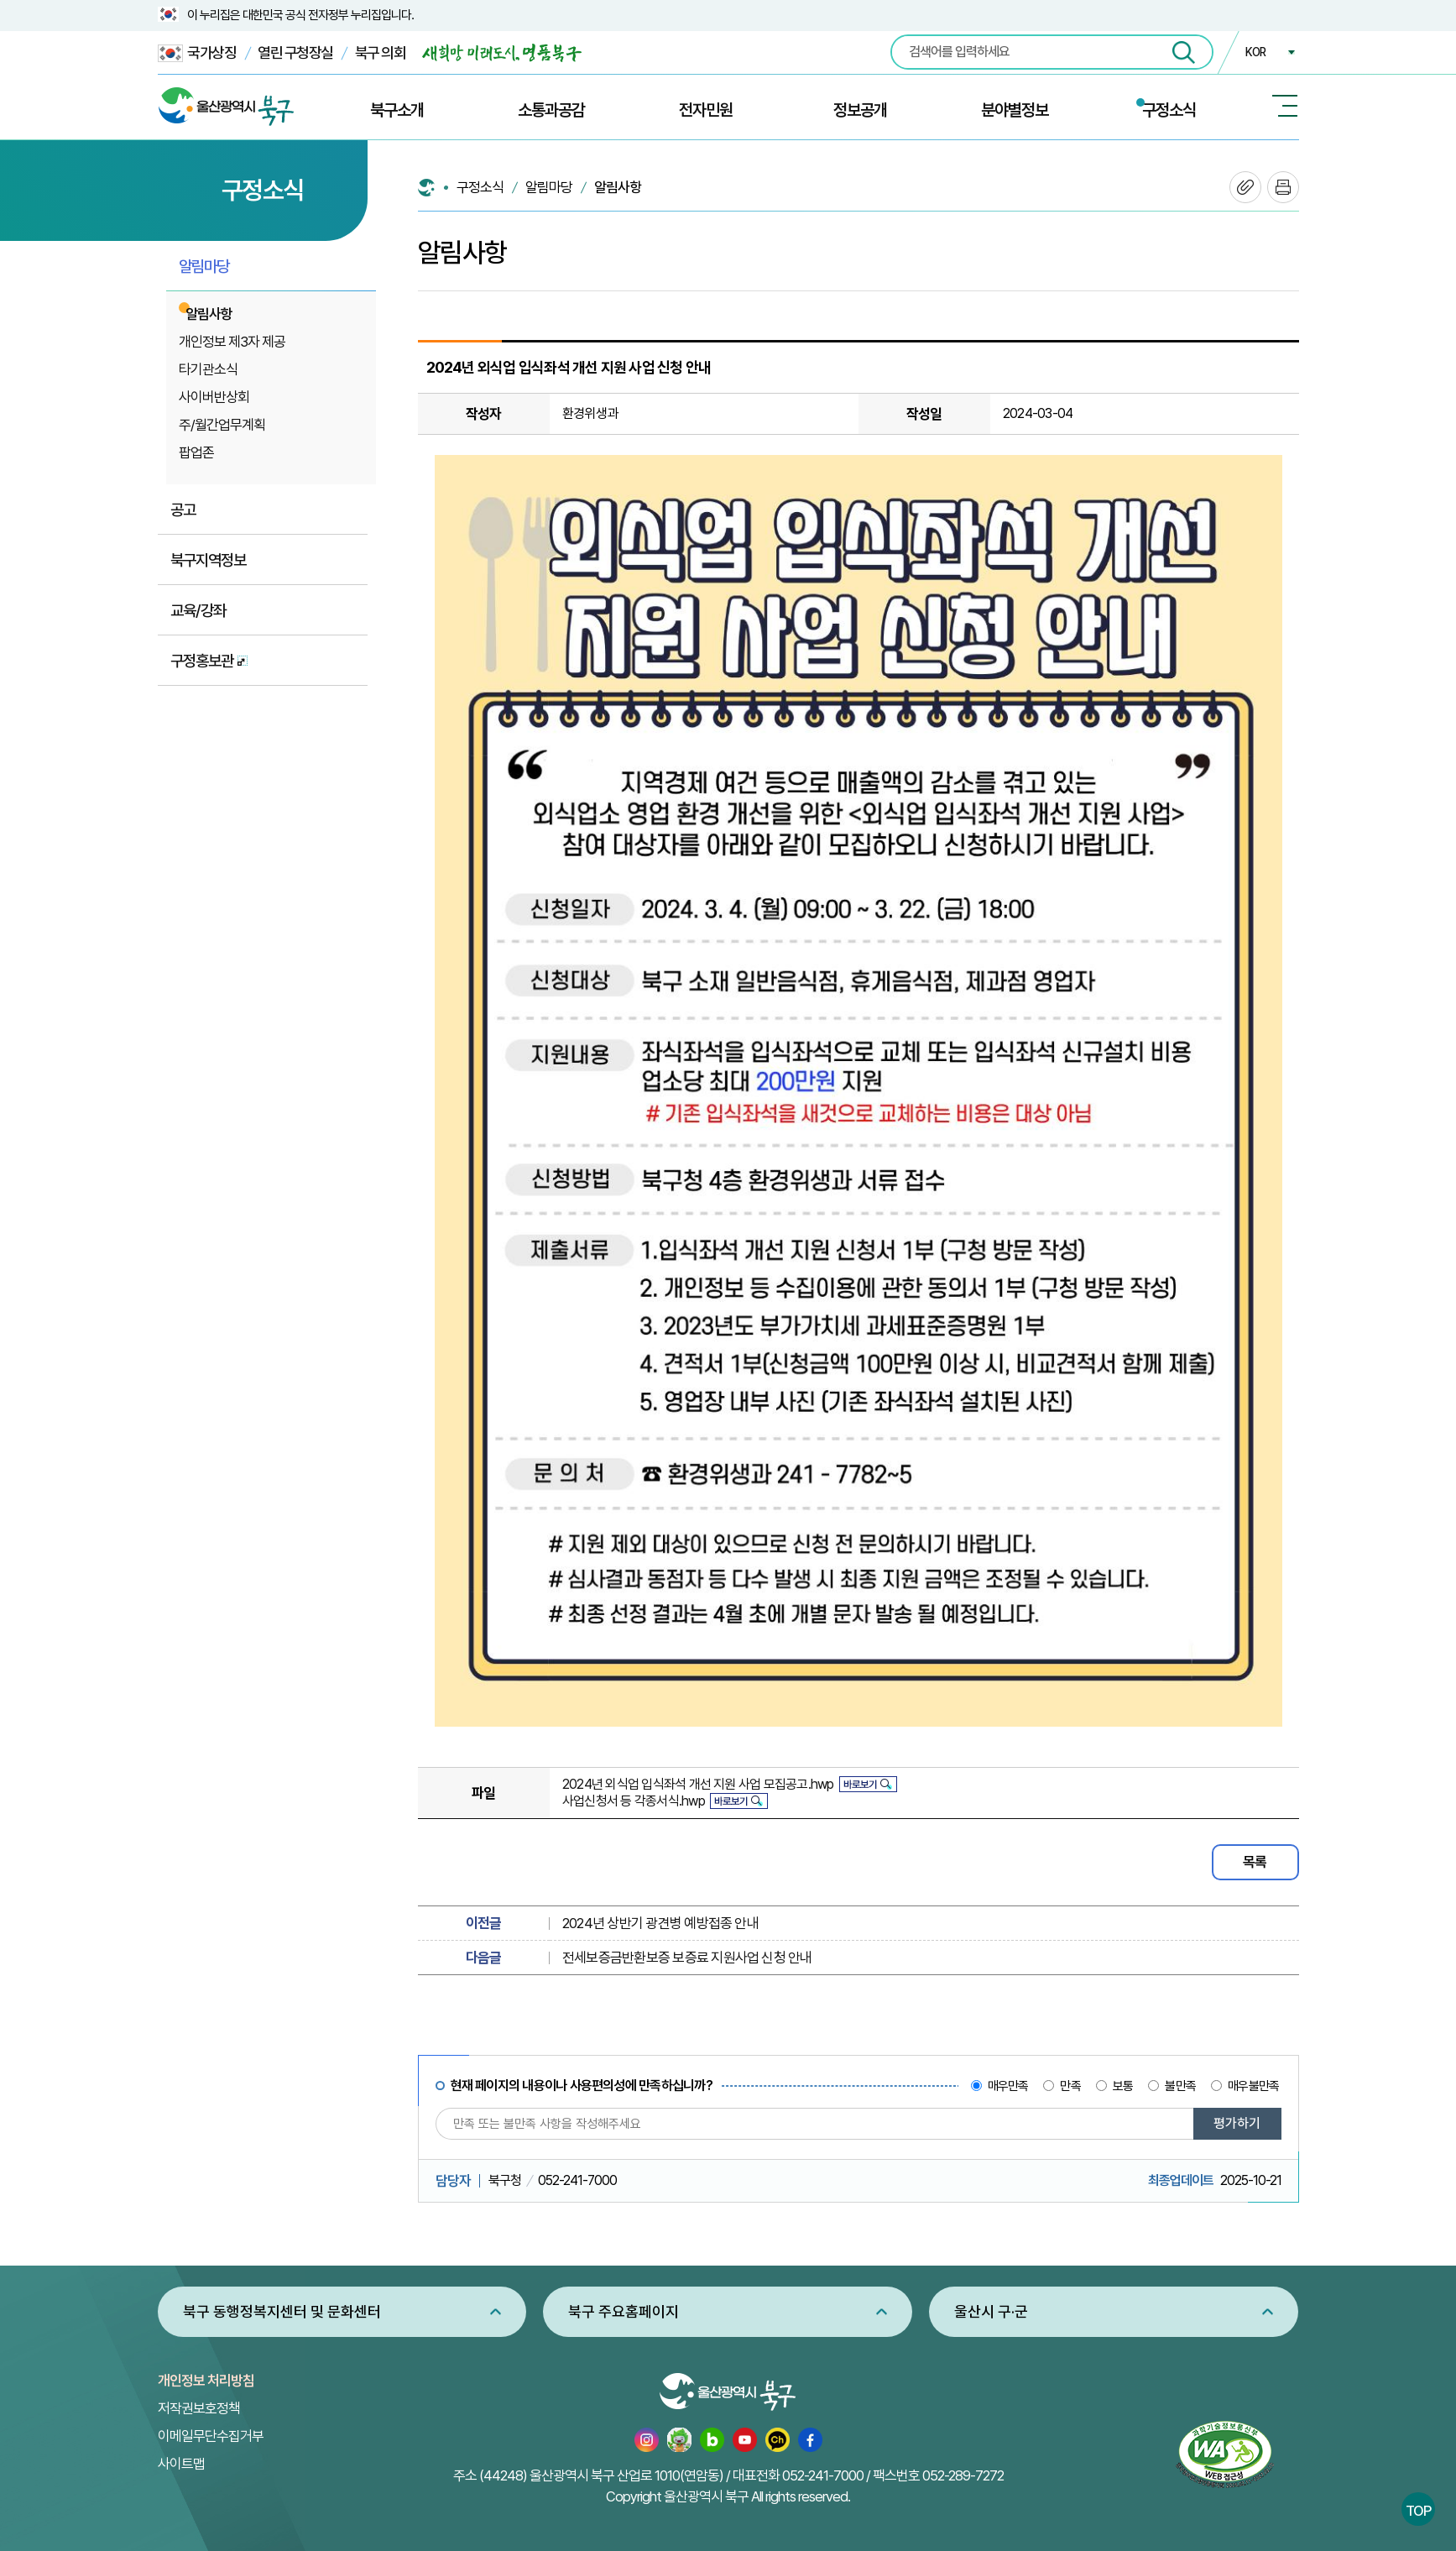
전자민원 (706, 110)
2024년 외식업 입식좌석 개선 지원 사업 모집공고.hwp (698, 1784)
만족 (1070, 2086)
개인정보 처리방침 (206, 2380)
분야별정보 (1014, 110)
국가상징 (197, 53)
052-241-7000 (823, 2475)
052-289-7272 (963, 2475)
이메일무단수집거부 (211, 2436)
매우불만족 (1253, 2086)
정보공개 (860, 110)
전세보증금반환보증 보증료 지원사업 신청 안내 (687, 1957)
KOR (1255, 52)
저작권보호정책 (199, 2408)
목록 (1254, 1861)
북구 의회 (380, 52)
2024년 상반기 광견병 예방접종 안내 (660, 1923)
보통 (1123, 2086)
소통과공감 (551, 110)
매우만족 (1008, 2086)
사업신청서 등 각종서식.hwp (633, 1801)
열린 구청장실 (295, 52)
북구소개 (397, 110)
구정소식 (1169, 110)
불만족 (1180, 2086)
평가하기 (1236, 2123)
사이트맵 (181, 2463)
